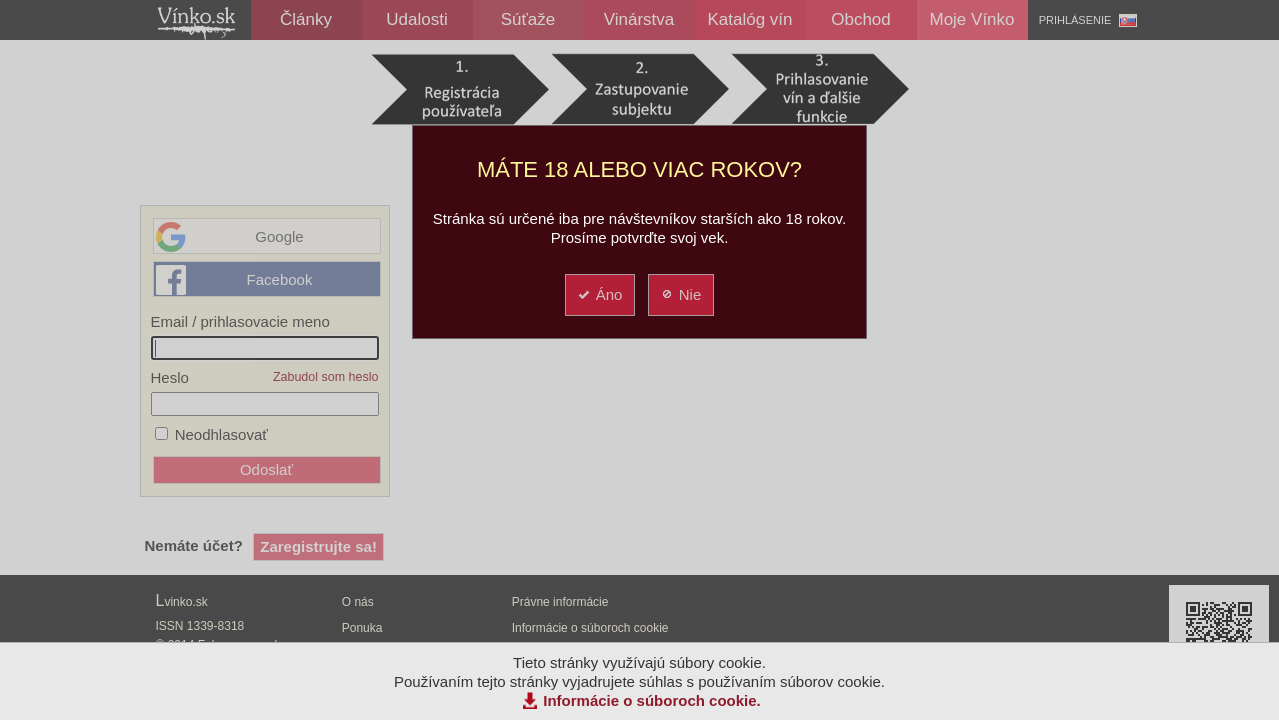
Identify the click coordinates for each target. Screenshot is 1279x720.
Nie (680, 294)
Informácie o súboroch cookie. (652, 700)
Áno (599, 294)
